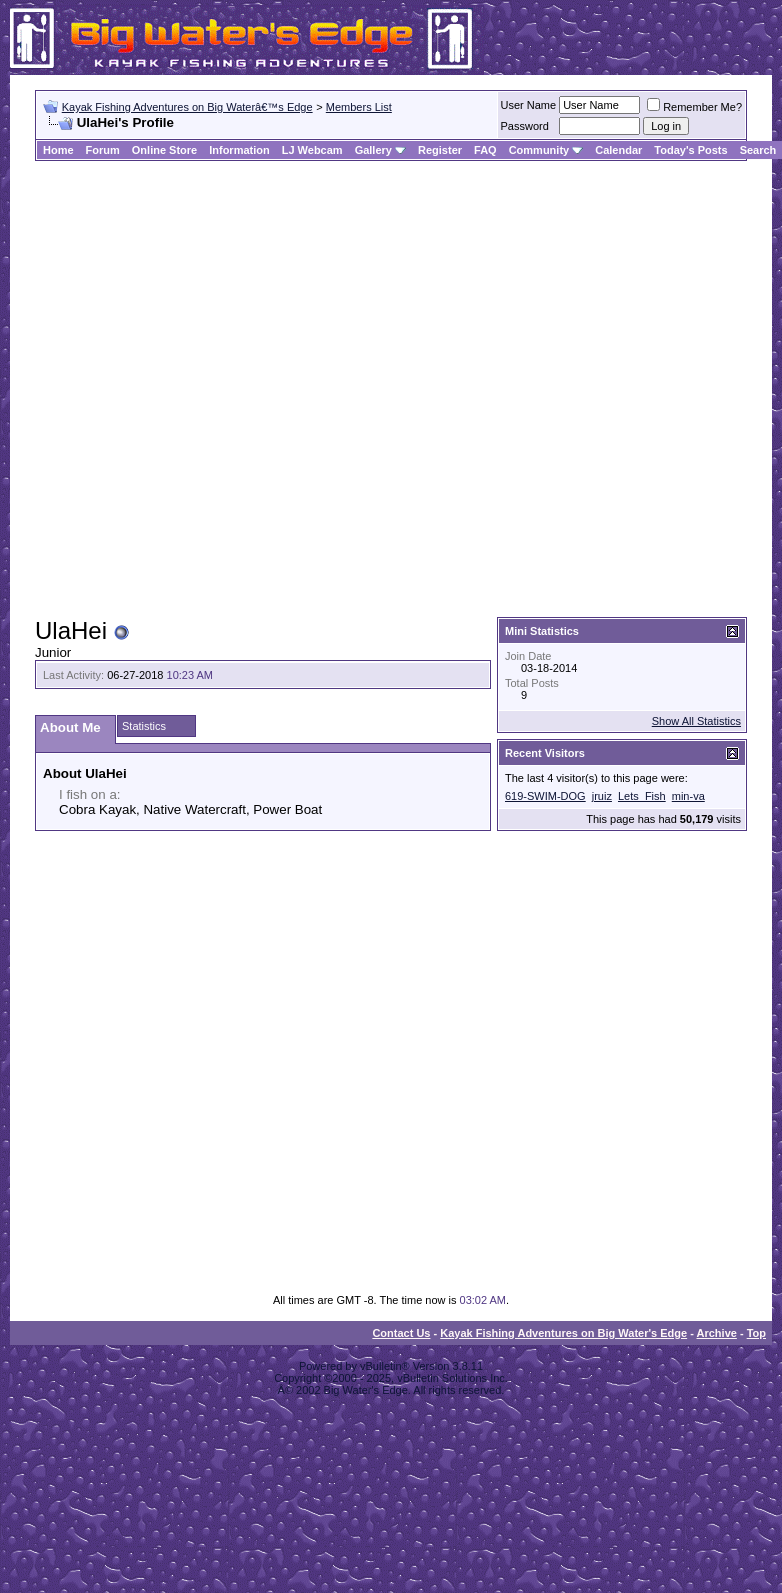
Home (58, 150)
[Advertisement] (214, 390)
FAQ (485, 150)
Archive (717, 1333)
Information (239, 150)
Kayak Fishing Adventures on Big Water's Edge (563, 1333)
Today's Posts (690, 150)
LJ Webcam (312, 150)
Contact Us (401, 1333)
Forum (103, 150)
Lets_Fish (642, 796)
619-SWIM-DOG (545, 796)
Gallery (373, 150)
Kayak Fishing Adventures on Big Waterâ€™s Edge (187, 107)
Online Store (164, 150)
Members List (359, 107)
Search (758, 150)
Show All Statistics (696, 721)
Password (525, 126)
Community (546, 150)
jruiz (602, 796)
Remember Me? (694, 107)
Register (440, 150)
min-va (688, 796)
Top (756, 1333)
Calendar (618, 150)
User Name (529, 105)
